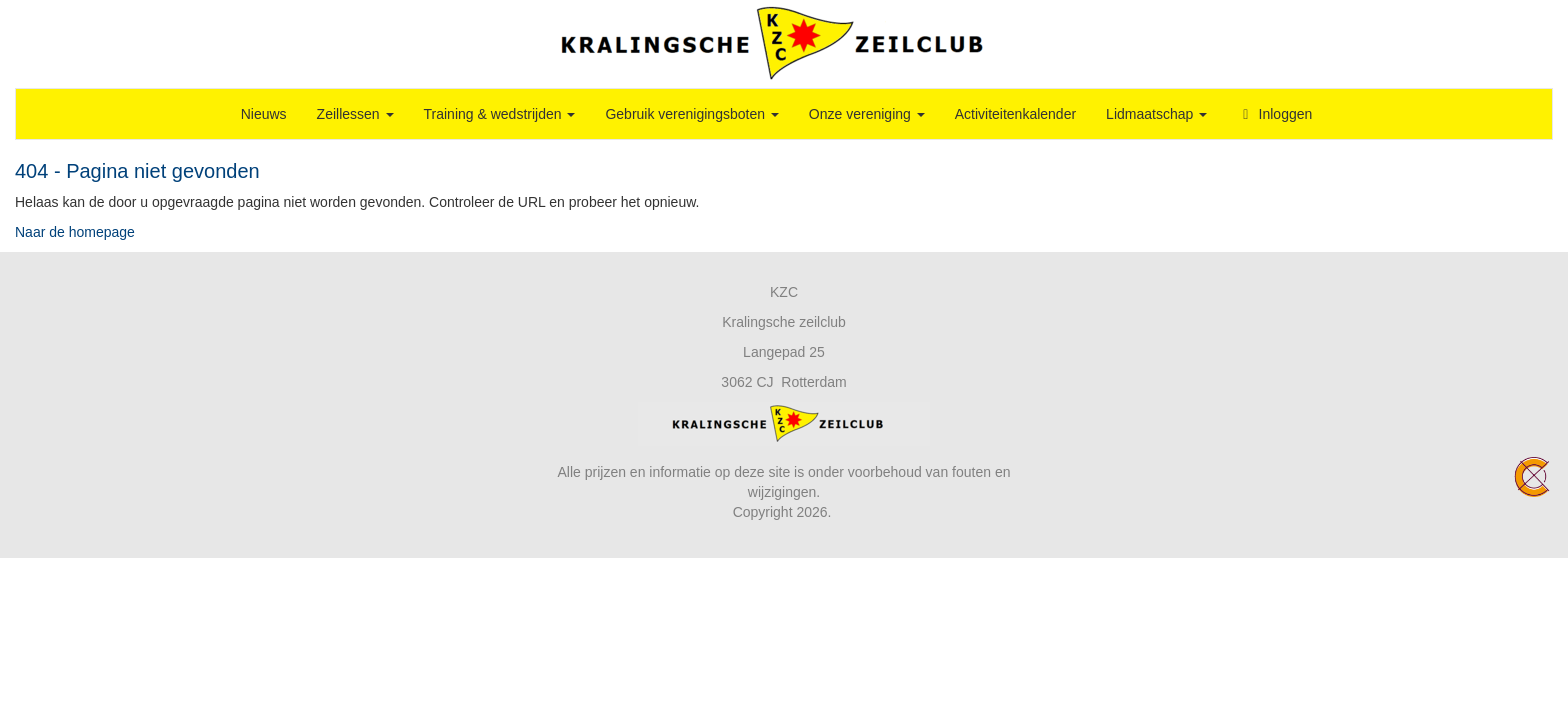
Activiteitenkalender (1015, 114)
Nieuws (264, 114)
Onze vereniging (867, 114)
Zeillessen (355, 114)
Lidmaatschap (1156, 114)
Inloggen (1274, 114)
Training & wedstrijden (500, 114)
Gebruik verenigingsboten (691, 114)
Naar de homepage (75, 232)
